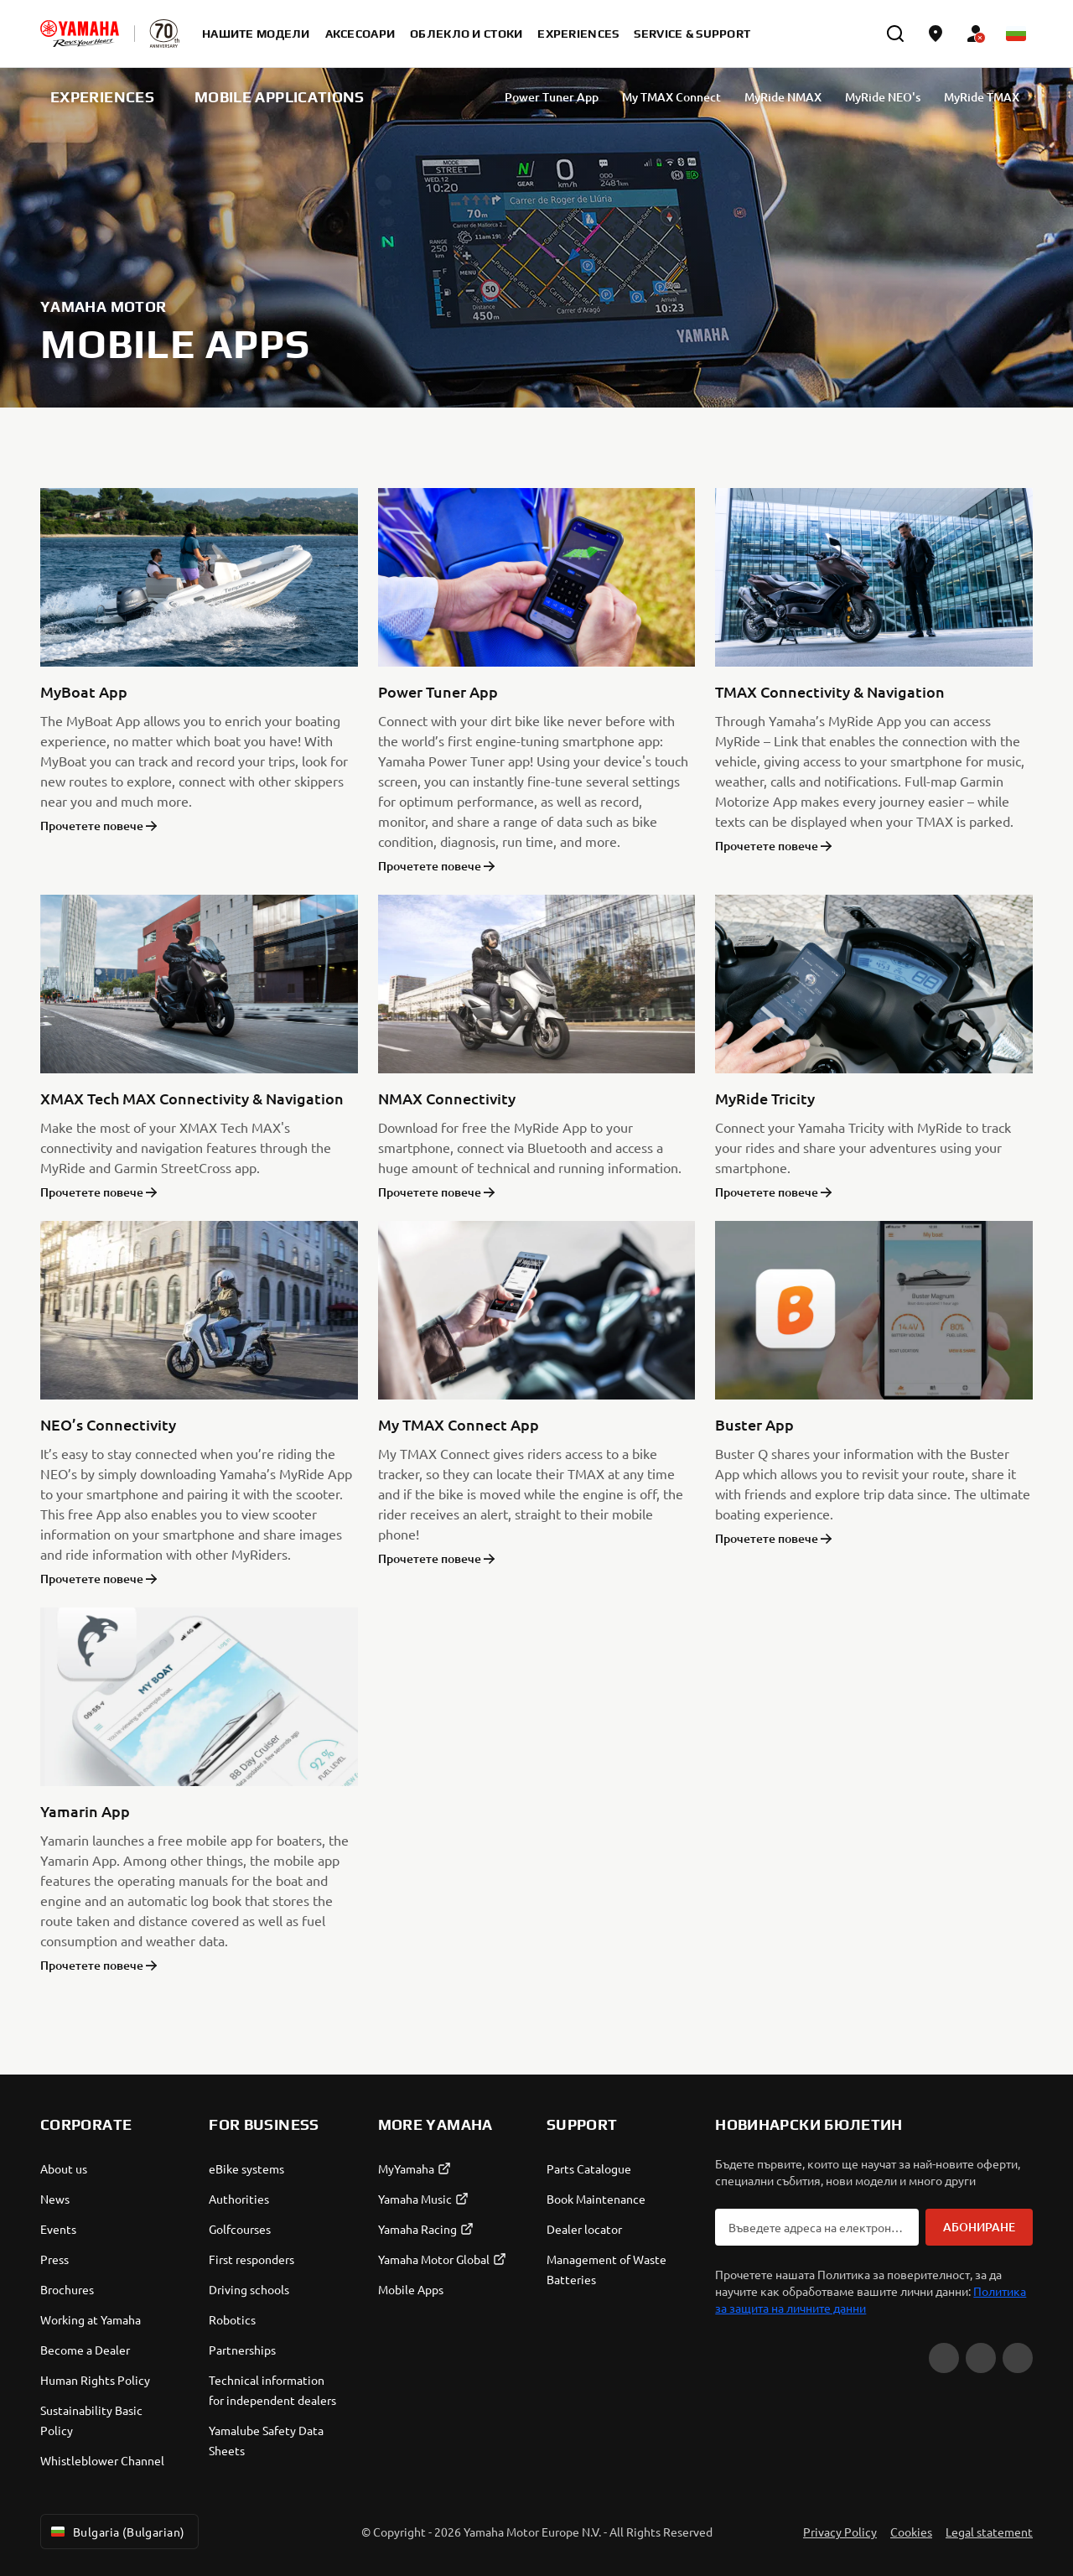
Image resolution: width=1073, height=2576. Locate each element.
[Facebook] (981, 2358)
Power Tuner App (579, 97)
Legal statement (989, 2531)
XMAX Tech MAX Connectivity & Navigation (192, 1098)
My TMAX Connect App (458, 1424)
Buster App (754, 1424)
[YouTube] (944, 2358)
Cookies (911, 2531)
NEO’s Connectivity (108, 1424)
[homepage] (79, 33)
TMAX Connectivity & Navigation (830, 691)
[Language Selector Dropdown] (1016, 33)
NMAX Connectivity (447, 1098)
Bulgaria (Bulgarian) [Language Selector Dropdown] (116, 2531)
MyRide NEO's (910, 97)
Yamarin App (85, 1810)
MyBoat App (83, 691)
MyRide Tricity (765, 1098)
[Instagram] (1018, 2358)
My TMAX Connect (699, 97)
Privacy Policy (840, 2531)
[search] (895, 33)
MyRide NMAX (810, 97)
